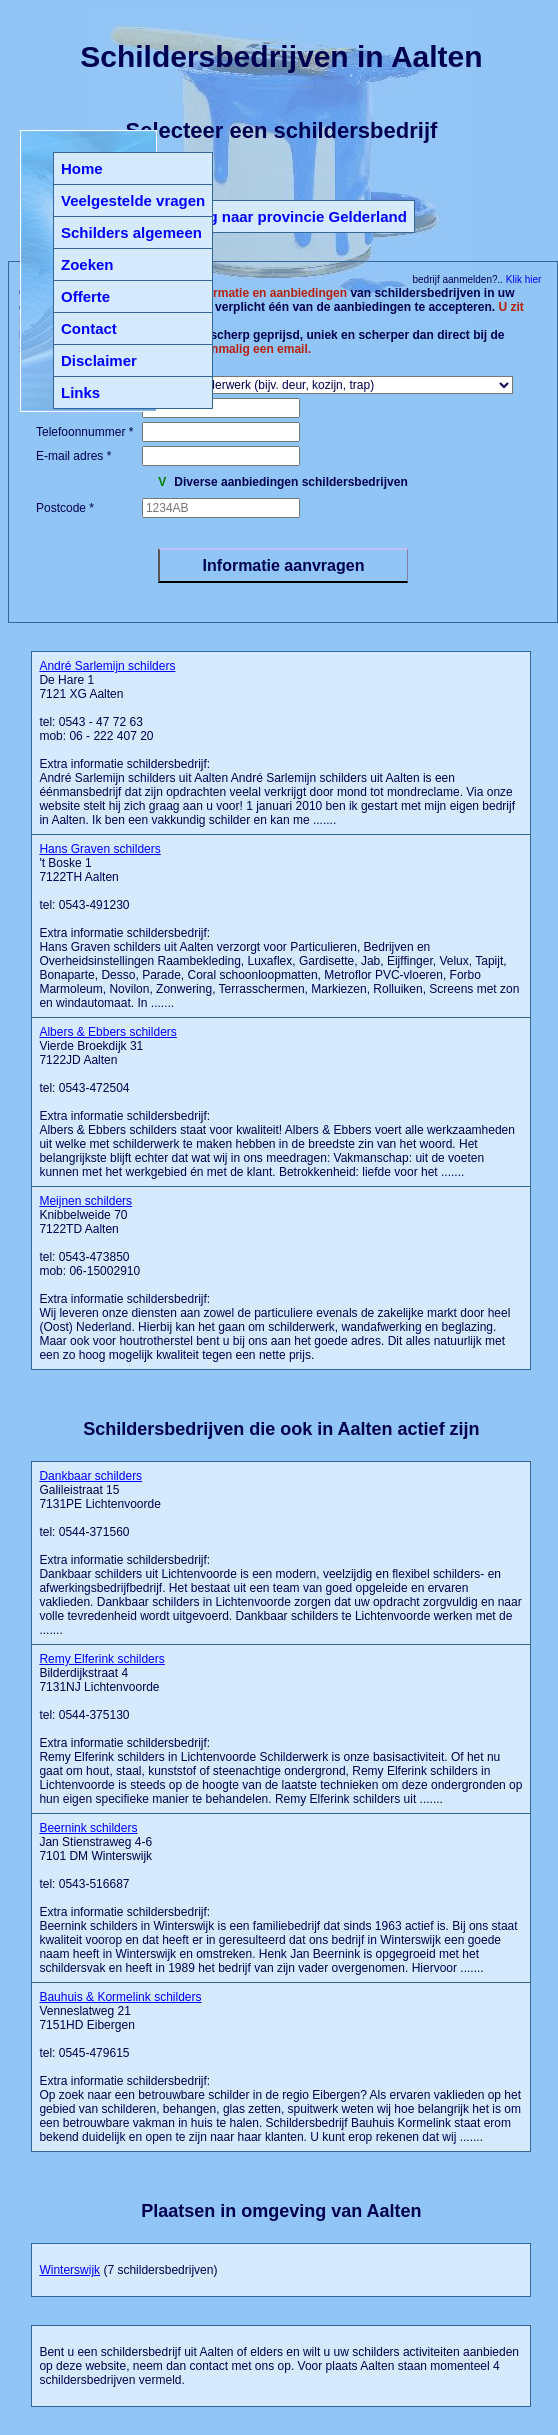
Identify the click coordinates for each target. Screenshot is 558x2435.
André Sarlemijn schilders (107, 666)
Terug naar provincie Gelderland (292, 216)
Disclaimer (99, 360)
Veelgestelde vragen (133, 200)
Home (82, 168)
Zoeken (87, 264)
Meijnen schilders (85, 1201)
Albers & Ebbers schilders (107, 1032)
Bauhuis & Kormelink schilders (120, 1997)
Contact (89, 328)
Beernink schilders (88, 1828)
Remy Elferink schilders (101, 1659)
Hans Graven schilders (99, 849)
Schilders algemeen (131, 232)
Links (80, 392)
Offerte (85, 296)
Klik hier (522, 279)
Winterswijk (69, 2270)
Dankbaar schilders (90, 1476)
